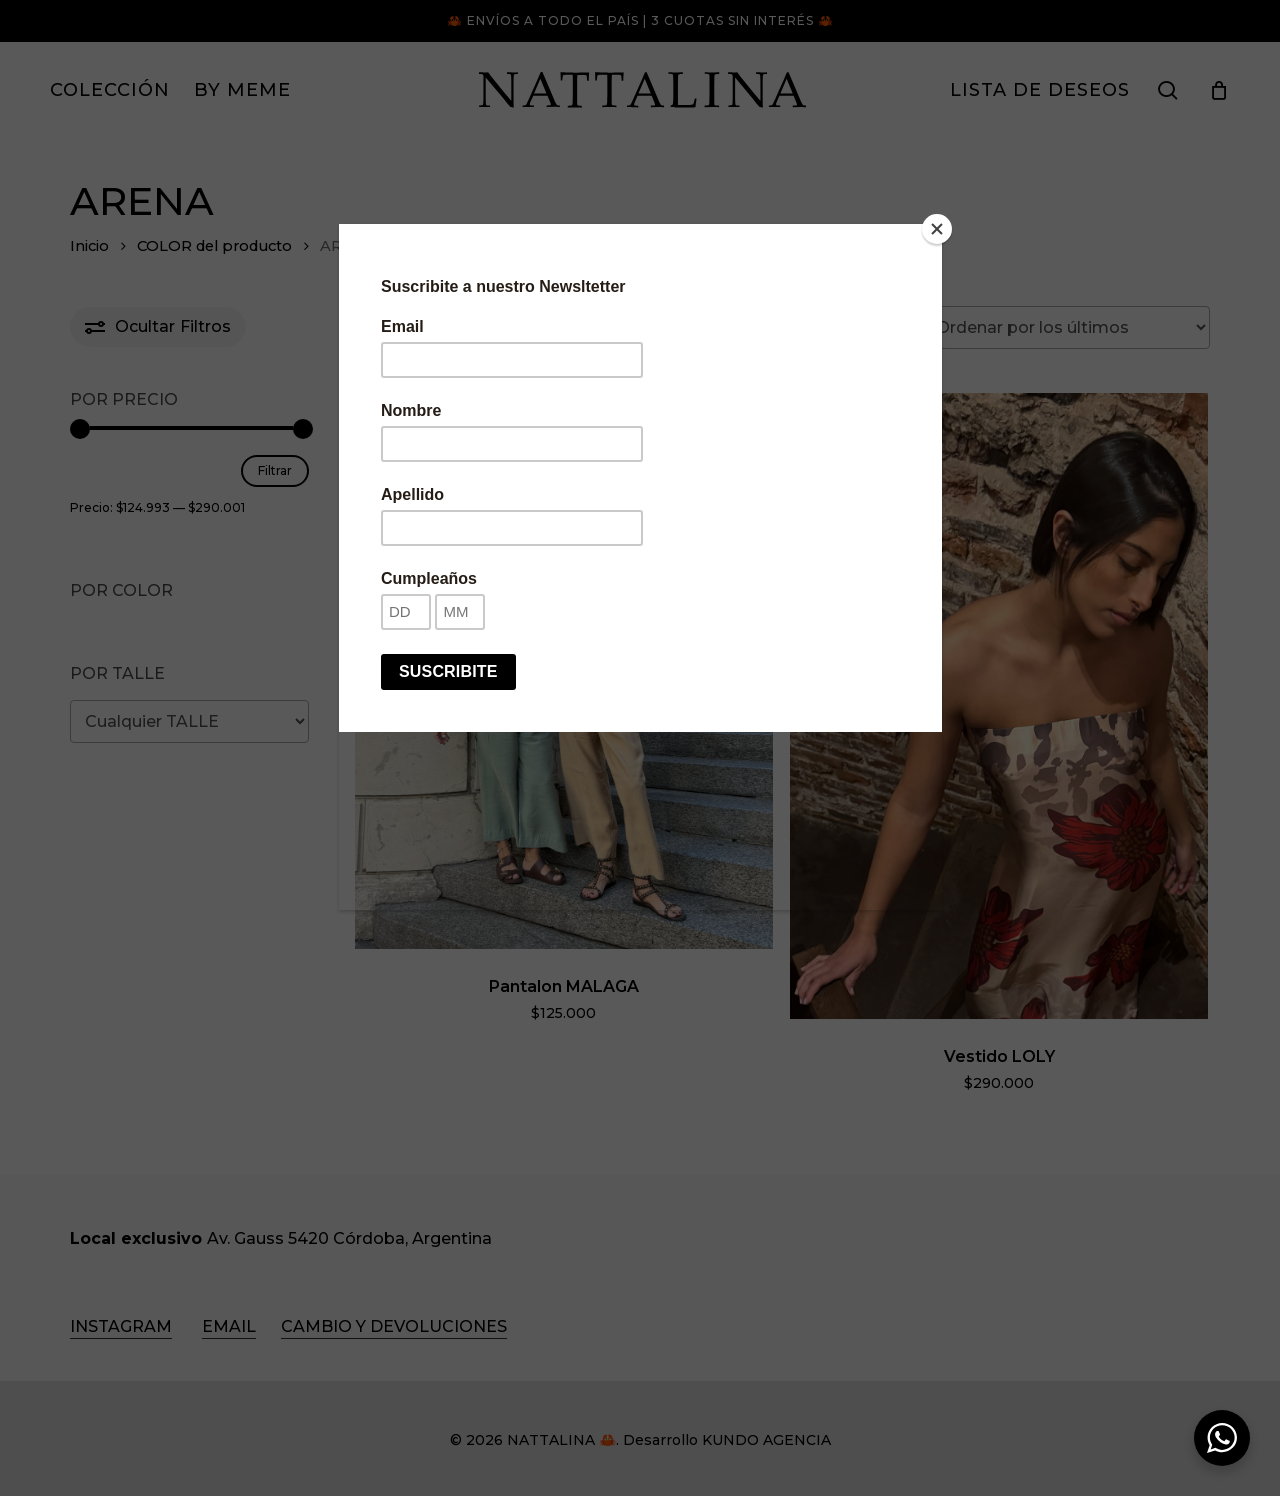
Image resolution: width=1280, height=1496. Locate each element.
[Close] (937, 229)
